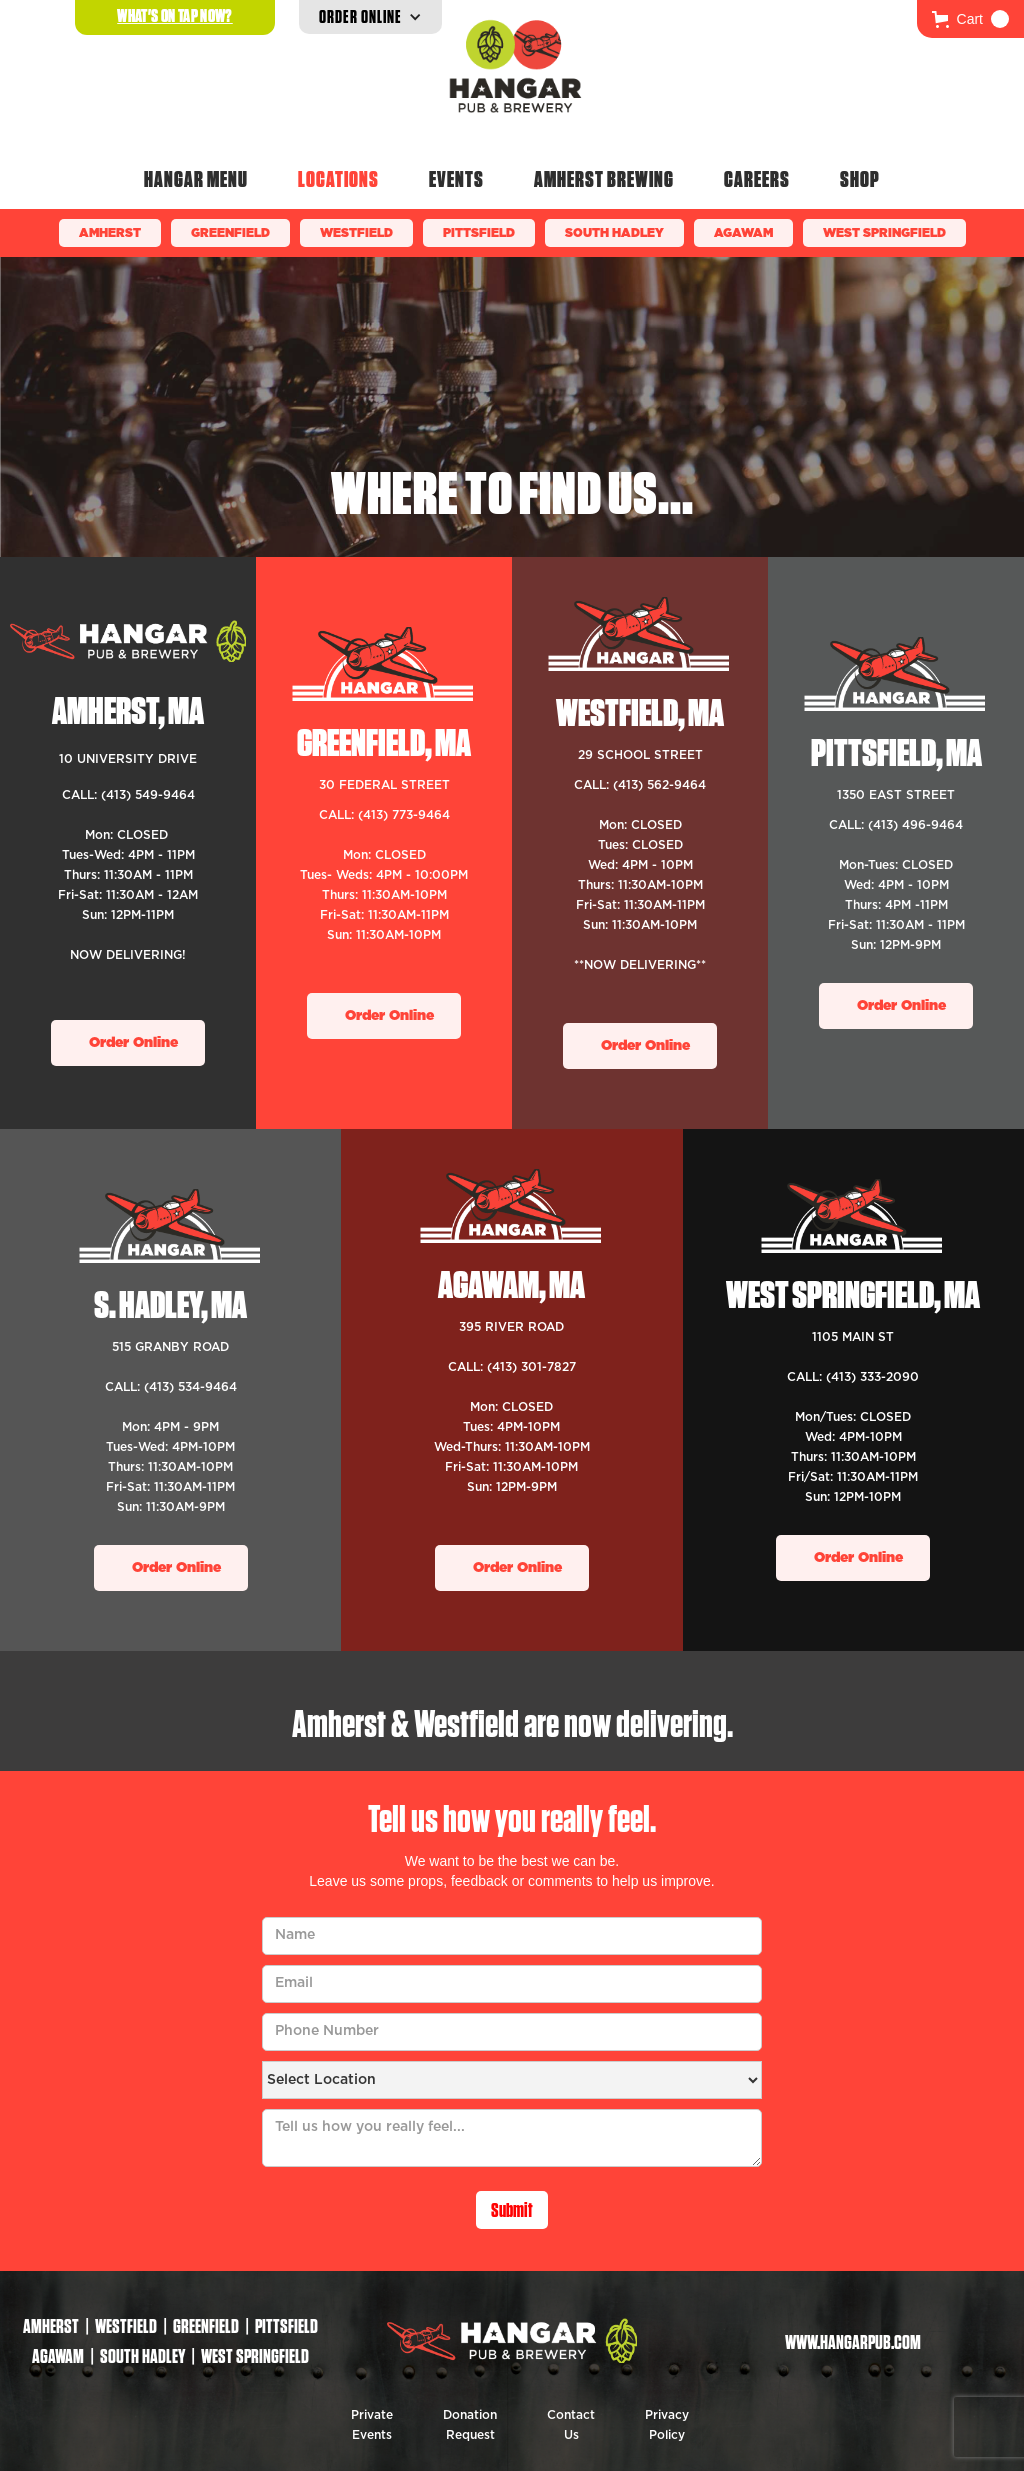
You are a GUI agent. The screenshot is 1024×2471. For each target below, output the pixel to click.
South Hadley (614, 233)
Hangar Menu (196, 179)
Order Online (133, 1043)
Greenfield (230, 233)
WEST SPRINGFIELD (884, 233)
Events (456, 179)
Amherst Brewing (604, 179)
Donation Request (470, 2425)
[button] (970, 19)
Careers (757, 179)
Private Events (372, 2425)
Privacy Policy (667, 2425)
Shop (860, 179)
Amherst (110, 233)
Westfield (356, 233)
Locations (338, 179)
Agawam (743, 233)
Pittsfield (479, 233)
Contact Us (571, 2425)
